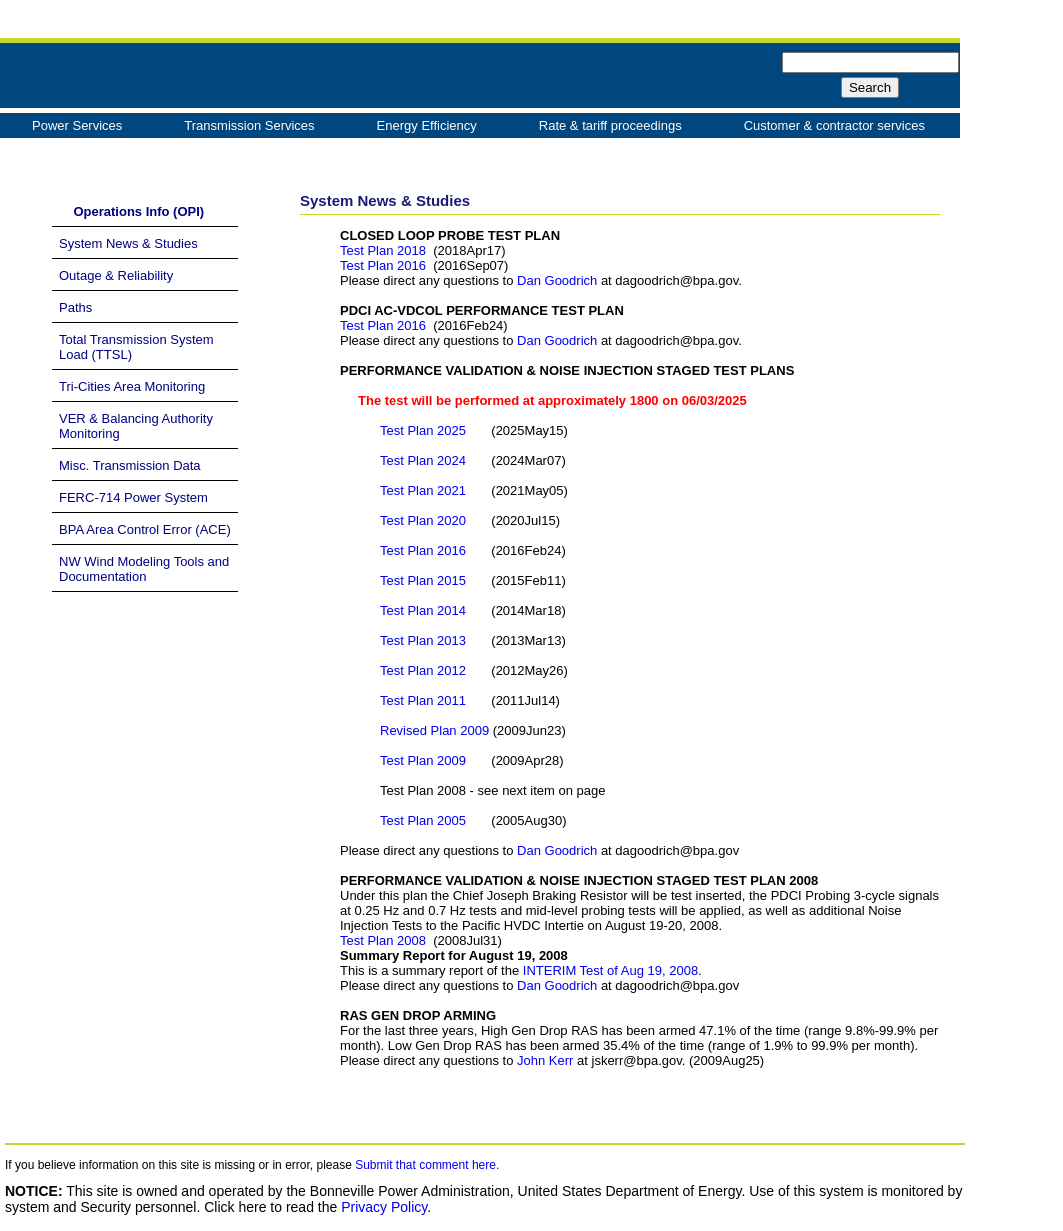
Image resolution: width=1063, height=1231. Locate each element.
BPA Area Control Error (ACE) (145, 529)
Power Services (77, 125)
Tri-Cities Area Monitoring (132, 386)
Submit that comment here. (427, 1165)
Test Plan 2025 (423, 430)
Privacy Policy (384, 1207)
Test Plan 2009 (425, 760)
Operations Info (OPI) (131, 211)
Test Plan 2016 (383, 265)
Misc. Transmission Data (130, 465)
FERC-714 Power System (133, 497)
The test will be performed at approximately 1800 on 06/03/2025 (543, 400)
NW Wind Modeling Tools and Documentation (144, 569)
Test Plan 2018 (383, 250)
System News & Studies (128, 243)
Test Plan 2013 (425, 640)
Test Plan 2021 (423, 490)
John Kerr (545, 1060)
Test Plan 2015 (425, 580)
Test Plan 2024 (423, 460)
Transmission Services (249, 125)
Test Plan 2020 (423, 520)
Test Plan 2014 (425, 610)
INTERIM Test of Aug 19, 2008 (610, 970)
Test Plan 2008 (383, 940)
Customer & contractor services (834, 125)
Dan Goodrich (557, 280)
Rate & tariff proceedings (610, 125)
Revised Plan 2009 (436, 730)
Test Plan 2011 (425, 700)
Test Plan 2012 (425, 670)
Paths (75, 307)
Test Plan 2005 (423, 820)
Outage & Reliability (116, 275)
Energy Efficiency (427, 125)
